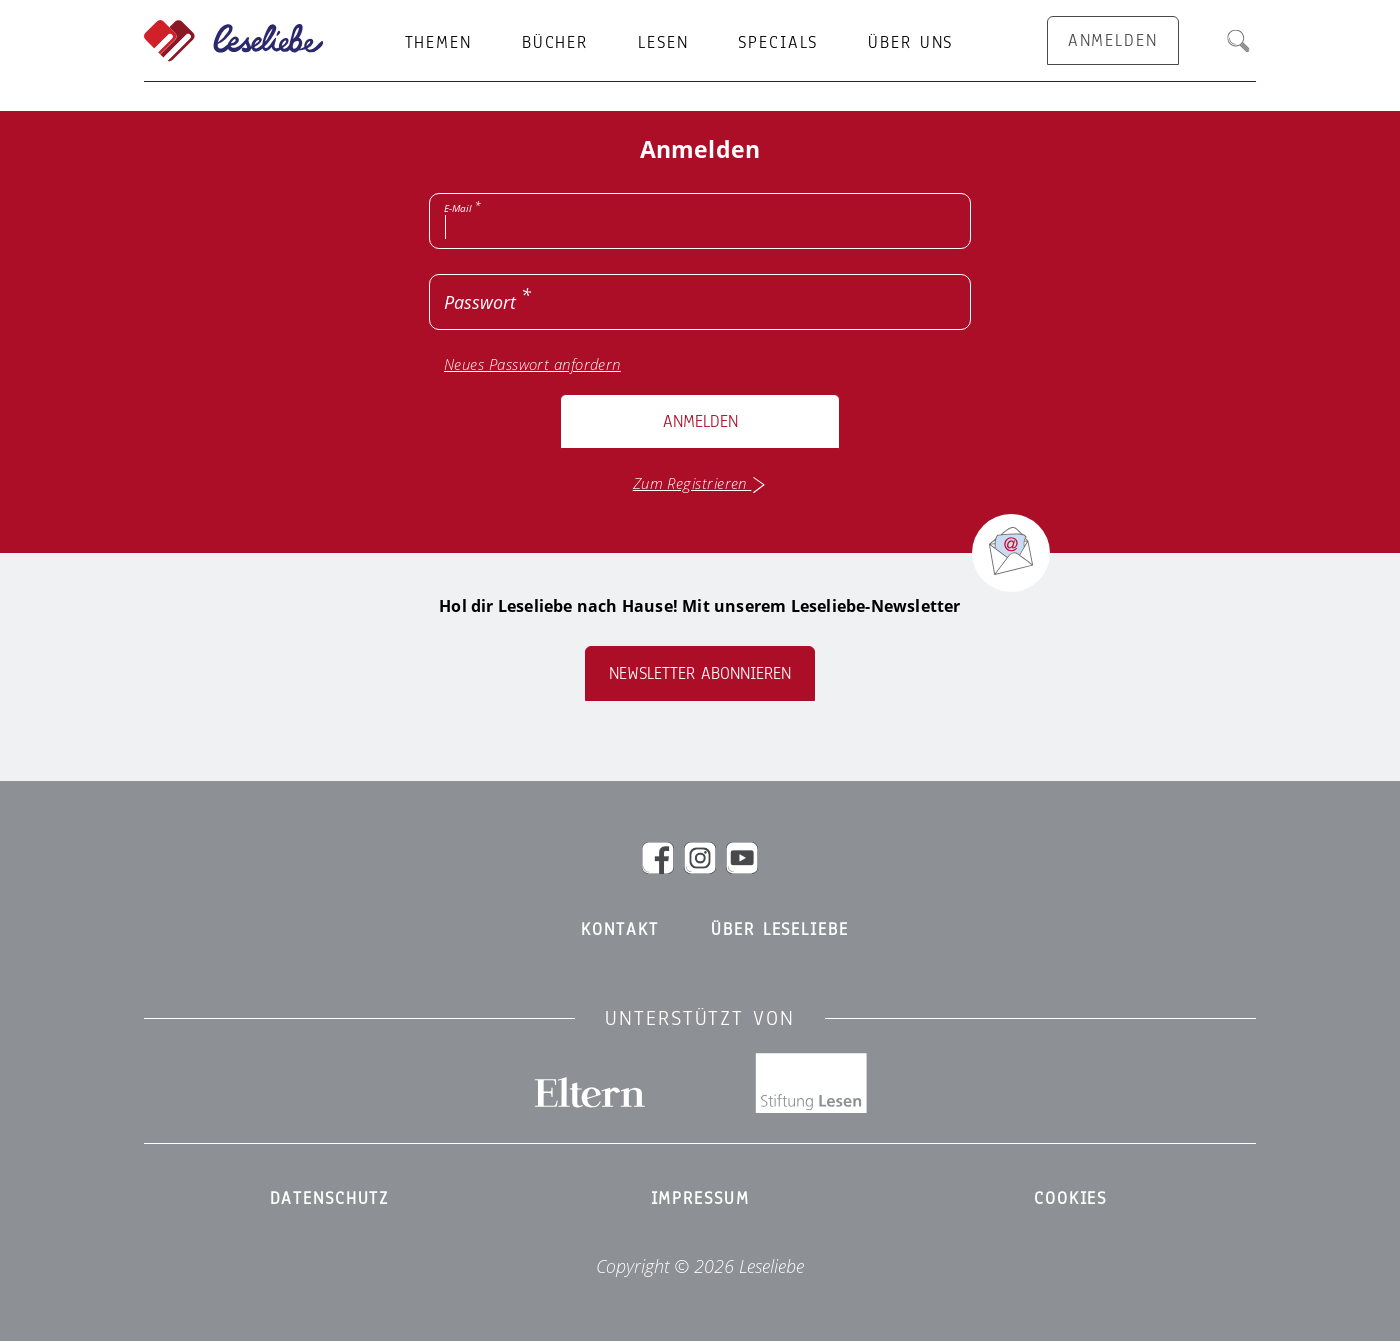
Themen (438, 43)
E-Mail (458, 208)
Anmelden (700, 421)
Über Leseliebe (779, 930)
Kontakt (619, 930)
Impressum (700, 1199)
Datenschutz (330, 1199)
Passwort (480, 302)
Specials (778, 43)
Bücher (555, 43)
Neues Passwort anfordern (532, 364)
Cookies (1070, 1199)
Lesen (663, 43)
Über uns (910, 43)
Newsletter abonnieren (700, 673)
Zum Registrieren (700, 483)
